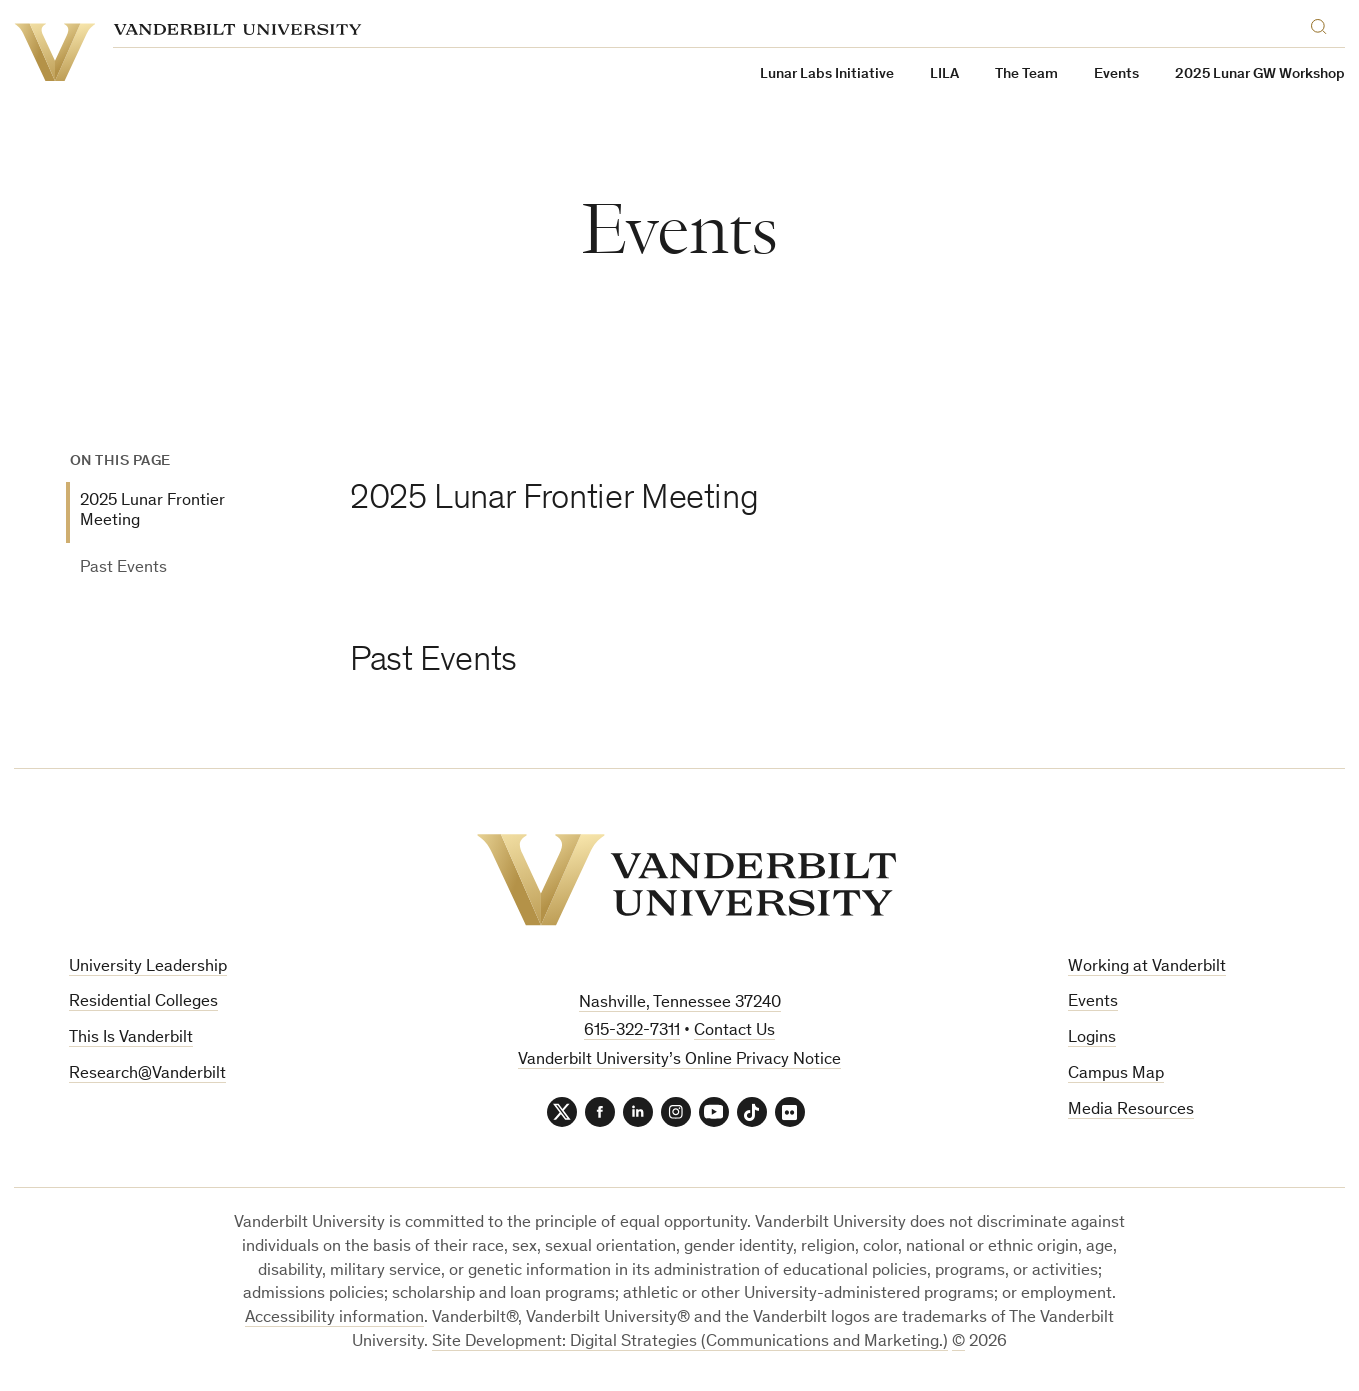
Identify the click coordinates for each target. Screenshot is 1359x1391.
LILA (944, 74)
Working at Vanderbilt (1147, 967)
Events (1093, 1002)
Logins (1092, 1038)
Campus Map (1116, 1074)
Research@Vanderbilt (147, 1074)
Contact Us (734, 1031)
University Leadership (148, 967)
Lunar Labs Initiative (827, 74)
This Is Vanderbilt (131, 1038)
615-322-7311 (632, 1031)
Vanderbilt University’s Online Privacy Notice (679, 1060)
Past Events (123, 568)
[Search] (1323, 23)
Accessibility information (334, 1318)
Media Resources (1131, 1110)
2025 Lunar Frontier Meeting (152, 511)
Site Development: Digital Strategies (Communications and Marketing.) (690, 1342)
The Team (1026, 74)
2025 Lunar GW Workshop (1260, 74)
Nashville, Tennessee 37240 (680, 1003)
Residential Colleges (143, 1002)
